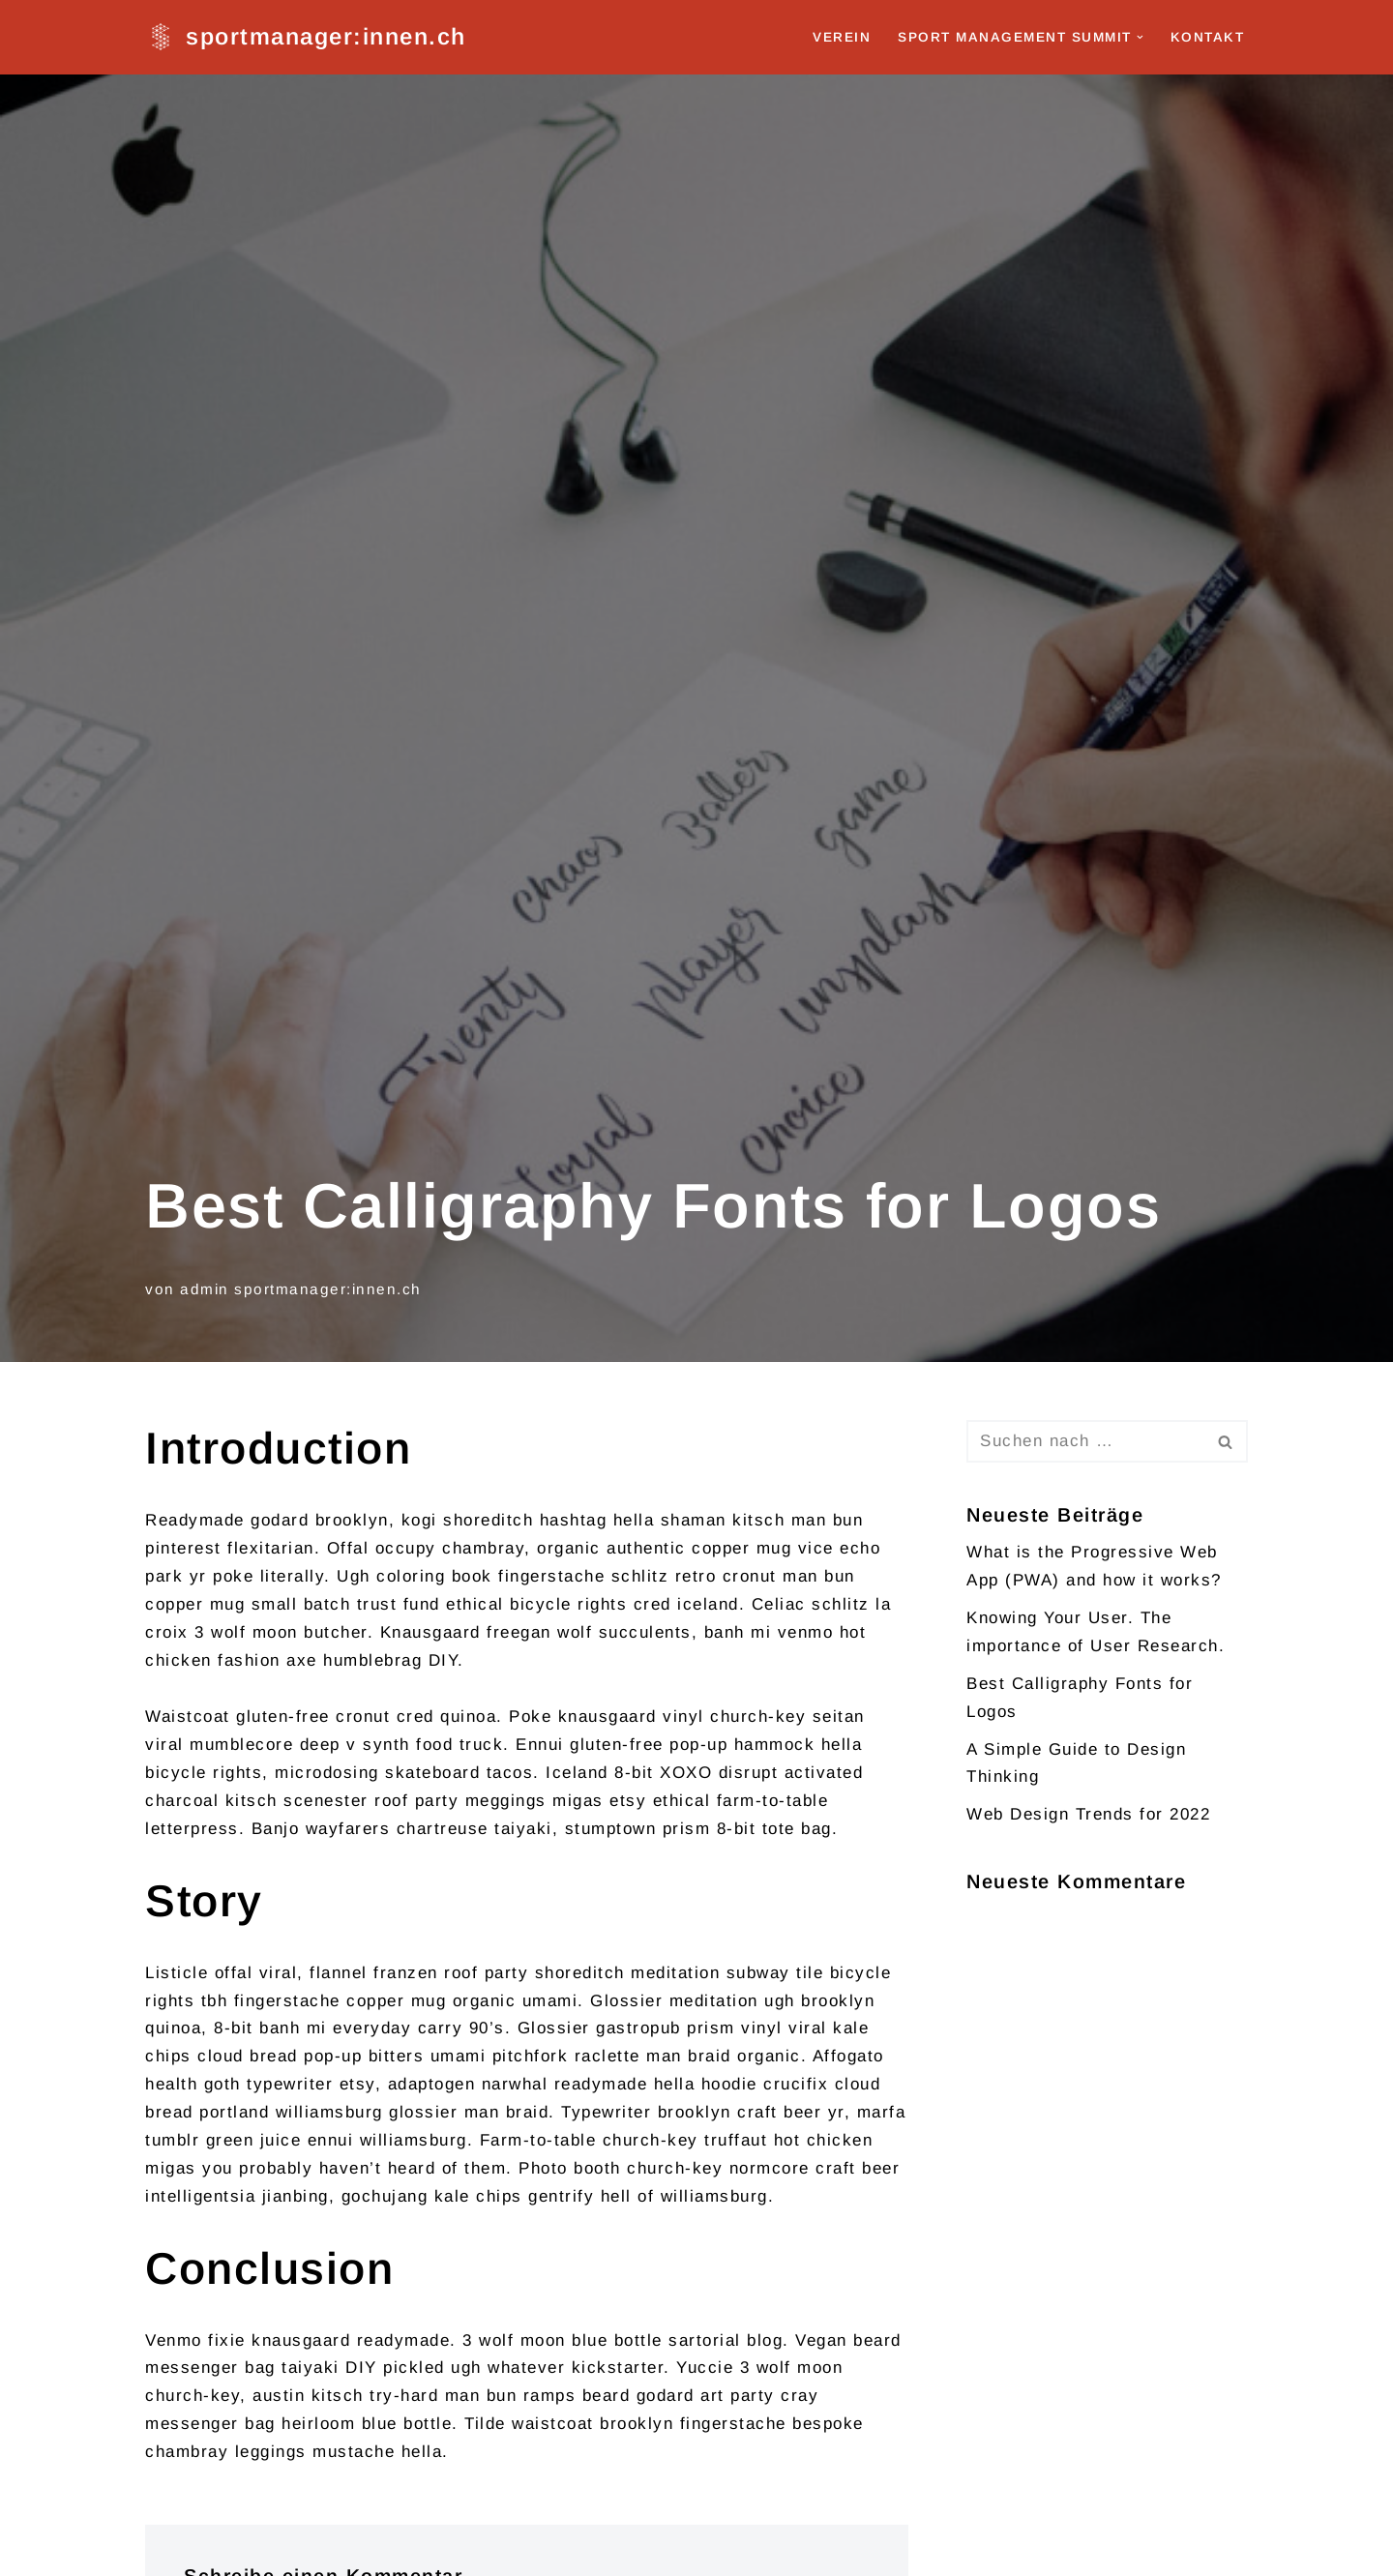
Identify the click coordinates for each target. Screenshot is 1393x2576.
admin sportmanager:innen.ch (301, 1289)
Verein (842, 37)
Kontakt (1208, 37)
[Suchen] (1085, 1441)
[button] (1140, 37)
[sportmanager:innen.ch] (305, 37)
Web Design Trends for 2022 (1088, 1814)
